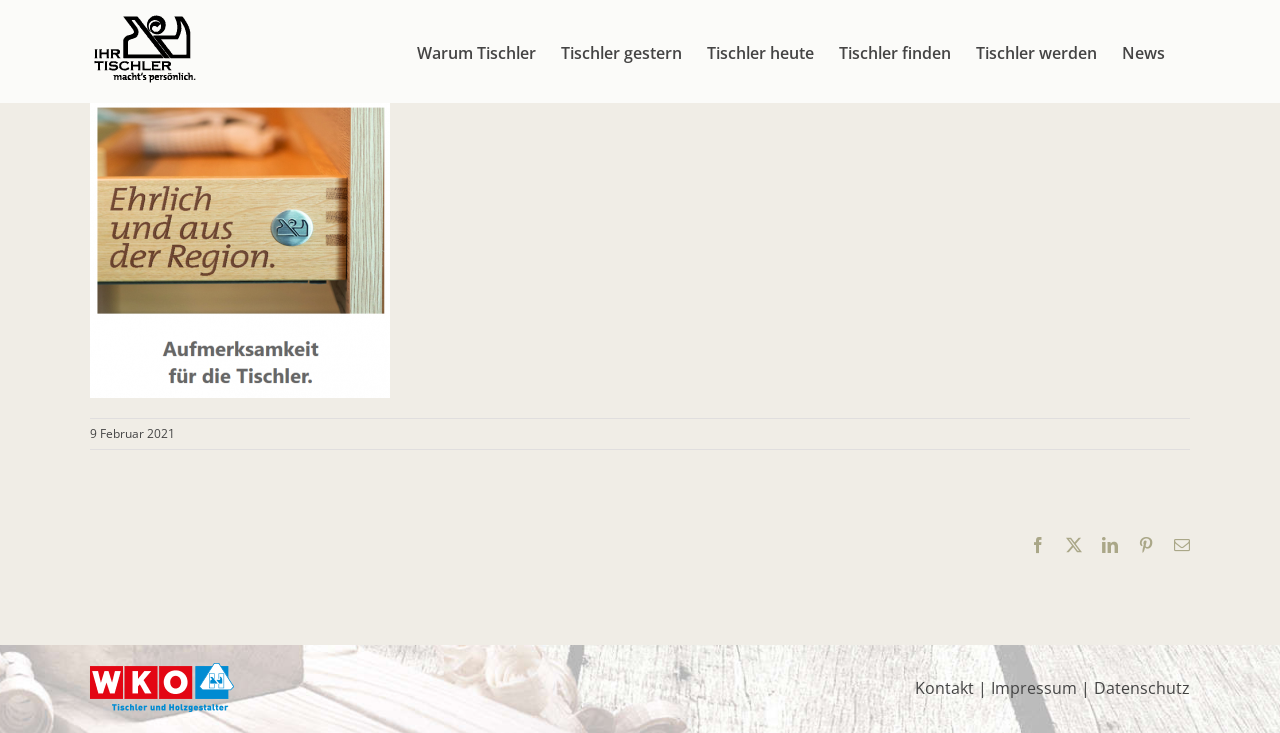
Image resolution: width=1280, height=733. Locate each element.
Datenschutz (1142, 688)
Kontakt (944, 688)
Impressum (1034, 688)
